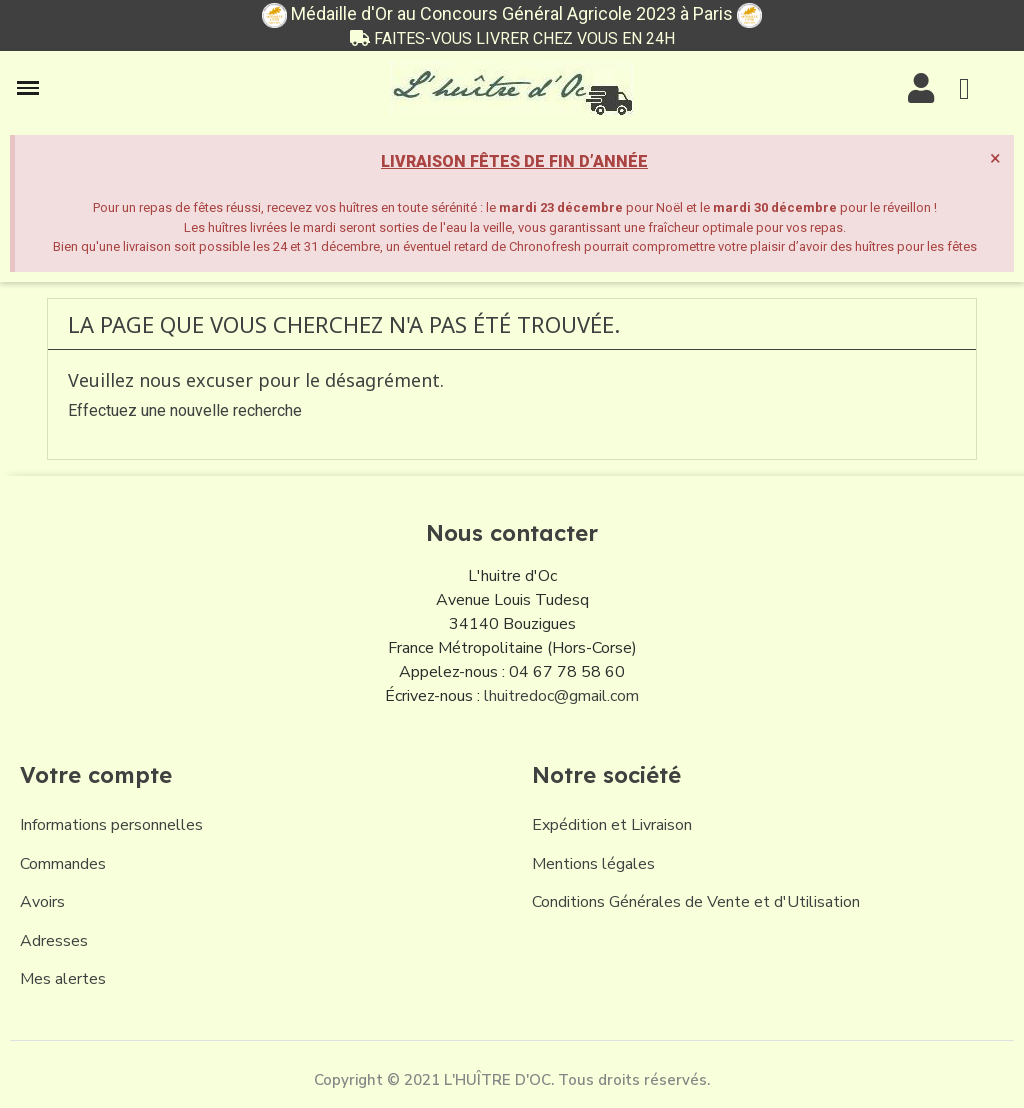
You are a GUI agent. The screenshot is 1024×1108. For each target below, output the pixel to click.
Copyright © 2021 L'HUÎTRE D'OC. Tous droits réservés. (512, 1080)
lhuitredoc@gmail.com (561, 696)
